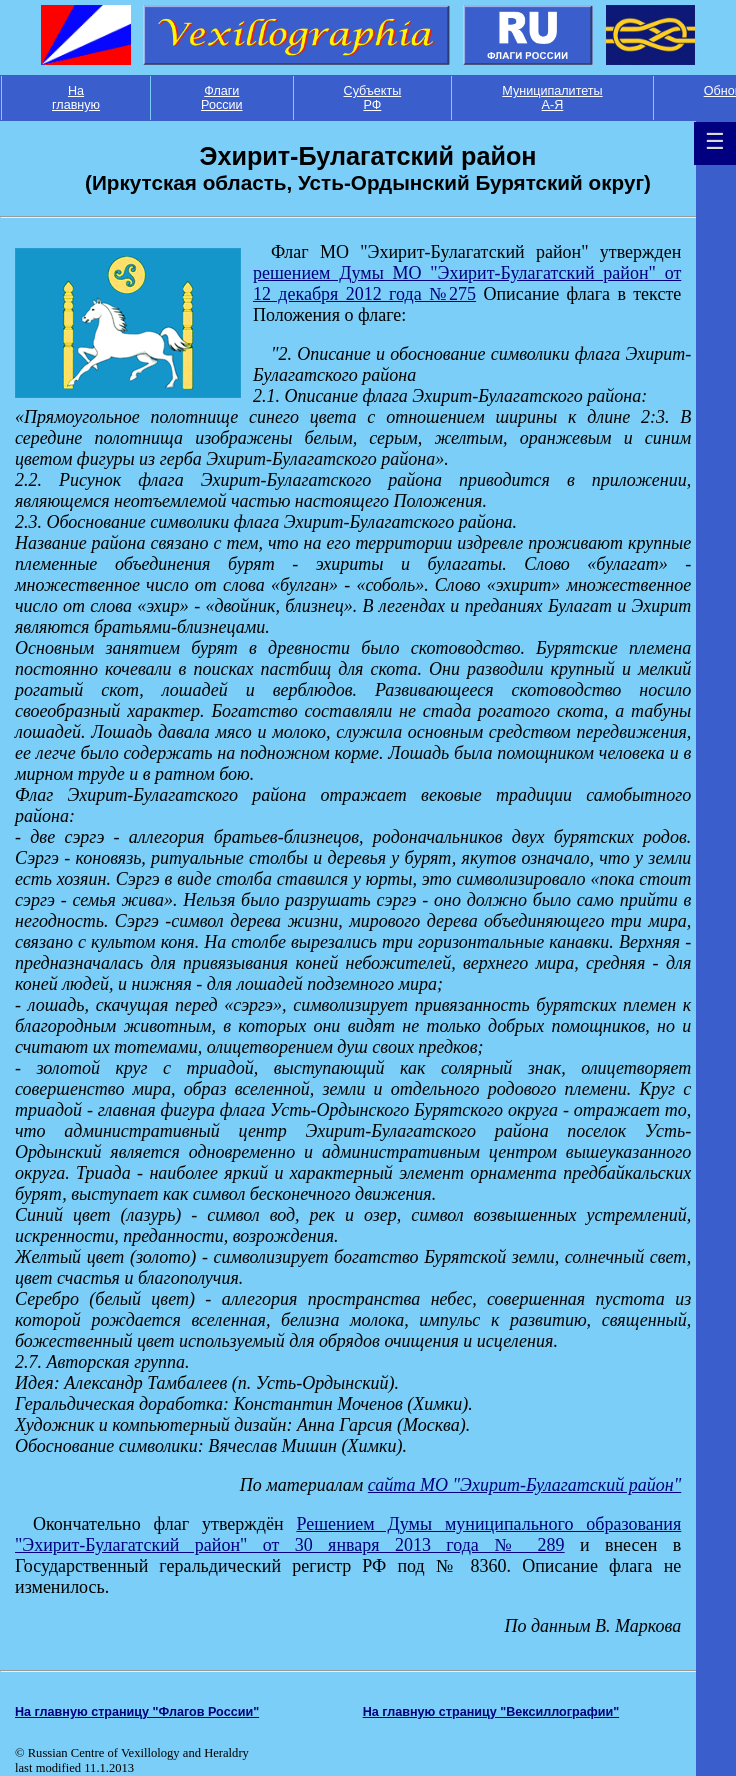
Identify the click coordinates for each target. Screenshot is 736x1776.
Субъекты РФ (373, 98)
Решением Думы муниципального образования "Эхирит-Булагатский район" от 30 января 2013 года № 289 (348, 1534)
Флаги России (222, 98)
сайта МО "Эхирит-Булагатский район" (524, 1485)
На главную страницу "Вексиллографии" (491, 1712)
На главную (76, 98)
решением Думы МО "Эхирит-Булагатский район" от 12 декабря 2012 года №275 (467, 283)
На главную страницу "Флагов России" (137, 1712)
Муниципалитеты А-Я (552, 98)
